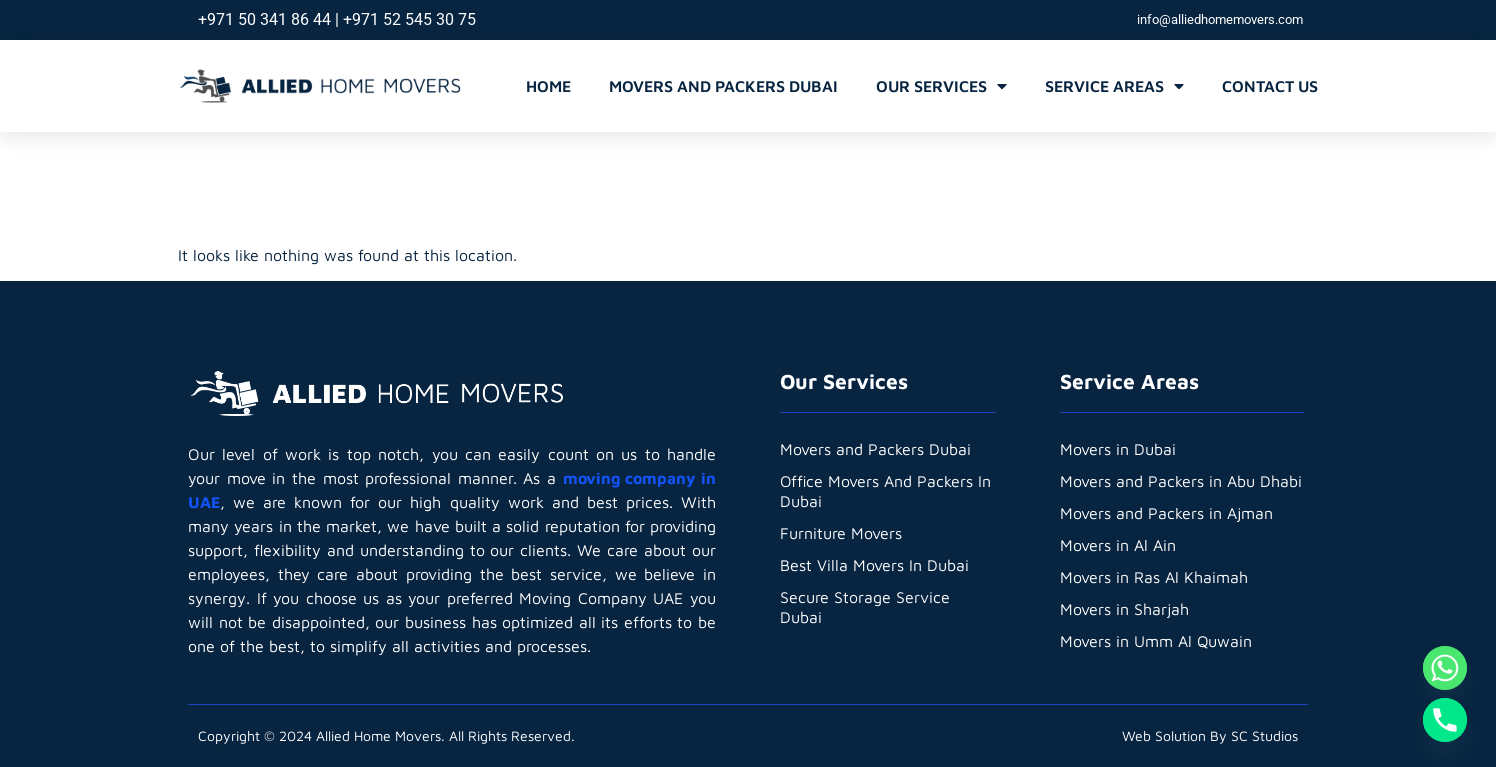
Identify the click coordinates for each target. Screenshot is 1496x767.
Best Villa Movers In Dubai (874, 565)
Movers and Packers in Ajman (1166, 513)
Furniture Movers (841, 533)
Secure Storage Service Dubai (865, 607)
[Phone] (1445, 720)
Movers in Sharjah (1124, 609)
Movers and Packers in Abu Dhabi (1181, 481)
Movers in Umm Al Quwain (1156, 641)
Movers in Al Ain (1118, 545)
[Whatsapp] (1445, 668)
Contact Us (1270, 86)
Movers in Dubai (1118, 449)
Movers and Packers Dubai (723, 86)
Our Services (941, 86)
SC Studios (1264, 735)
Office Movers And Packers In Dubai (886, 491)
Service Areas (1114, 86)
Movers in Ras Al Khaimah (1154, 577)
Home (548, 86)
